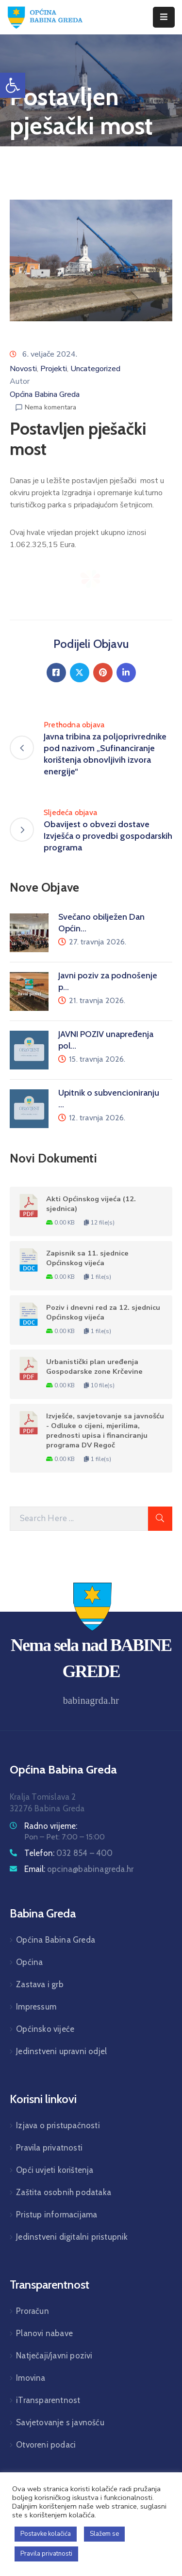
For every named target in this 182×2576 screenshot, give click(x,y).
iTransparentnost (48, 2400)
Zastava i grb (40, 1984)
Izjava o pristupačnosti (58, 2125)
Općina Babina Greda (45, 394)
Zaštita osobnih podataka (63, 2192)
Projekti (53, 368)
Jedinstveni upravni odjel (61, 2051)
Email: (78, 1869)
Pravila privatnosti (49, 2147)
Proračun (32, 2311)
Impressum (36, 2006)
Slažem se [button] (104, 2533)
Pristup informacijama (56, 2214)
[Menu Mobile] (164, 17)
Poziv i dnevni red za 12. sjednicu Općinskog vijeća (103, 1312)
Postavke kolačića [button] (45, 2533)
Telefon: (68, 1853)
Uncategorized (95, 368)
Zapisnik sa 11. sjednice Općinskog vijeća (87, 1258)
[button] (12, 85)
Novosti (23, 368)
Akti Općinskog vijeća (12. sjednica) (91, 1203)
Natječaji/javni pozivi (54, 2355)
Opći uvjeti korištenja (54, 2170)
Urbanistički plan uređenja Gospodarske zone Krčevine (94, 1366)
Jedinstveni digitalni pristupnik (72, 2237)
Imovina (30, 2378)
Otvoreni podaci (46, 2445)
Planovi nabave (44, 2333)
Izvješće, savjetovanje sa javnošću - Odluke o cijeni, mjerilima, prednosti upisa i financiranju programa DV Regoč (105, 1430)
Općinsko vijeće (45, 2029)
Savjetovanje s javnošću (60, 2422)
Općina (29, 1962)
